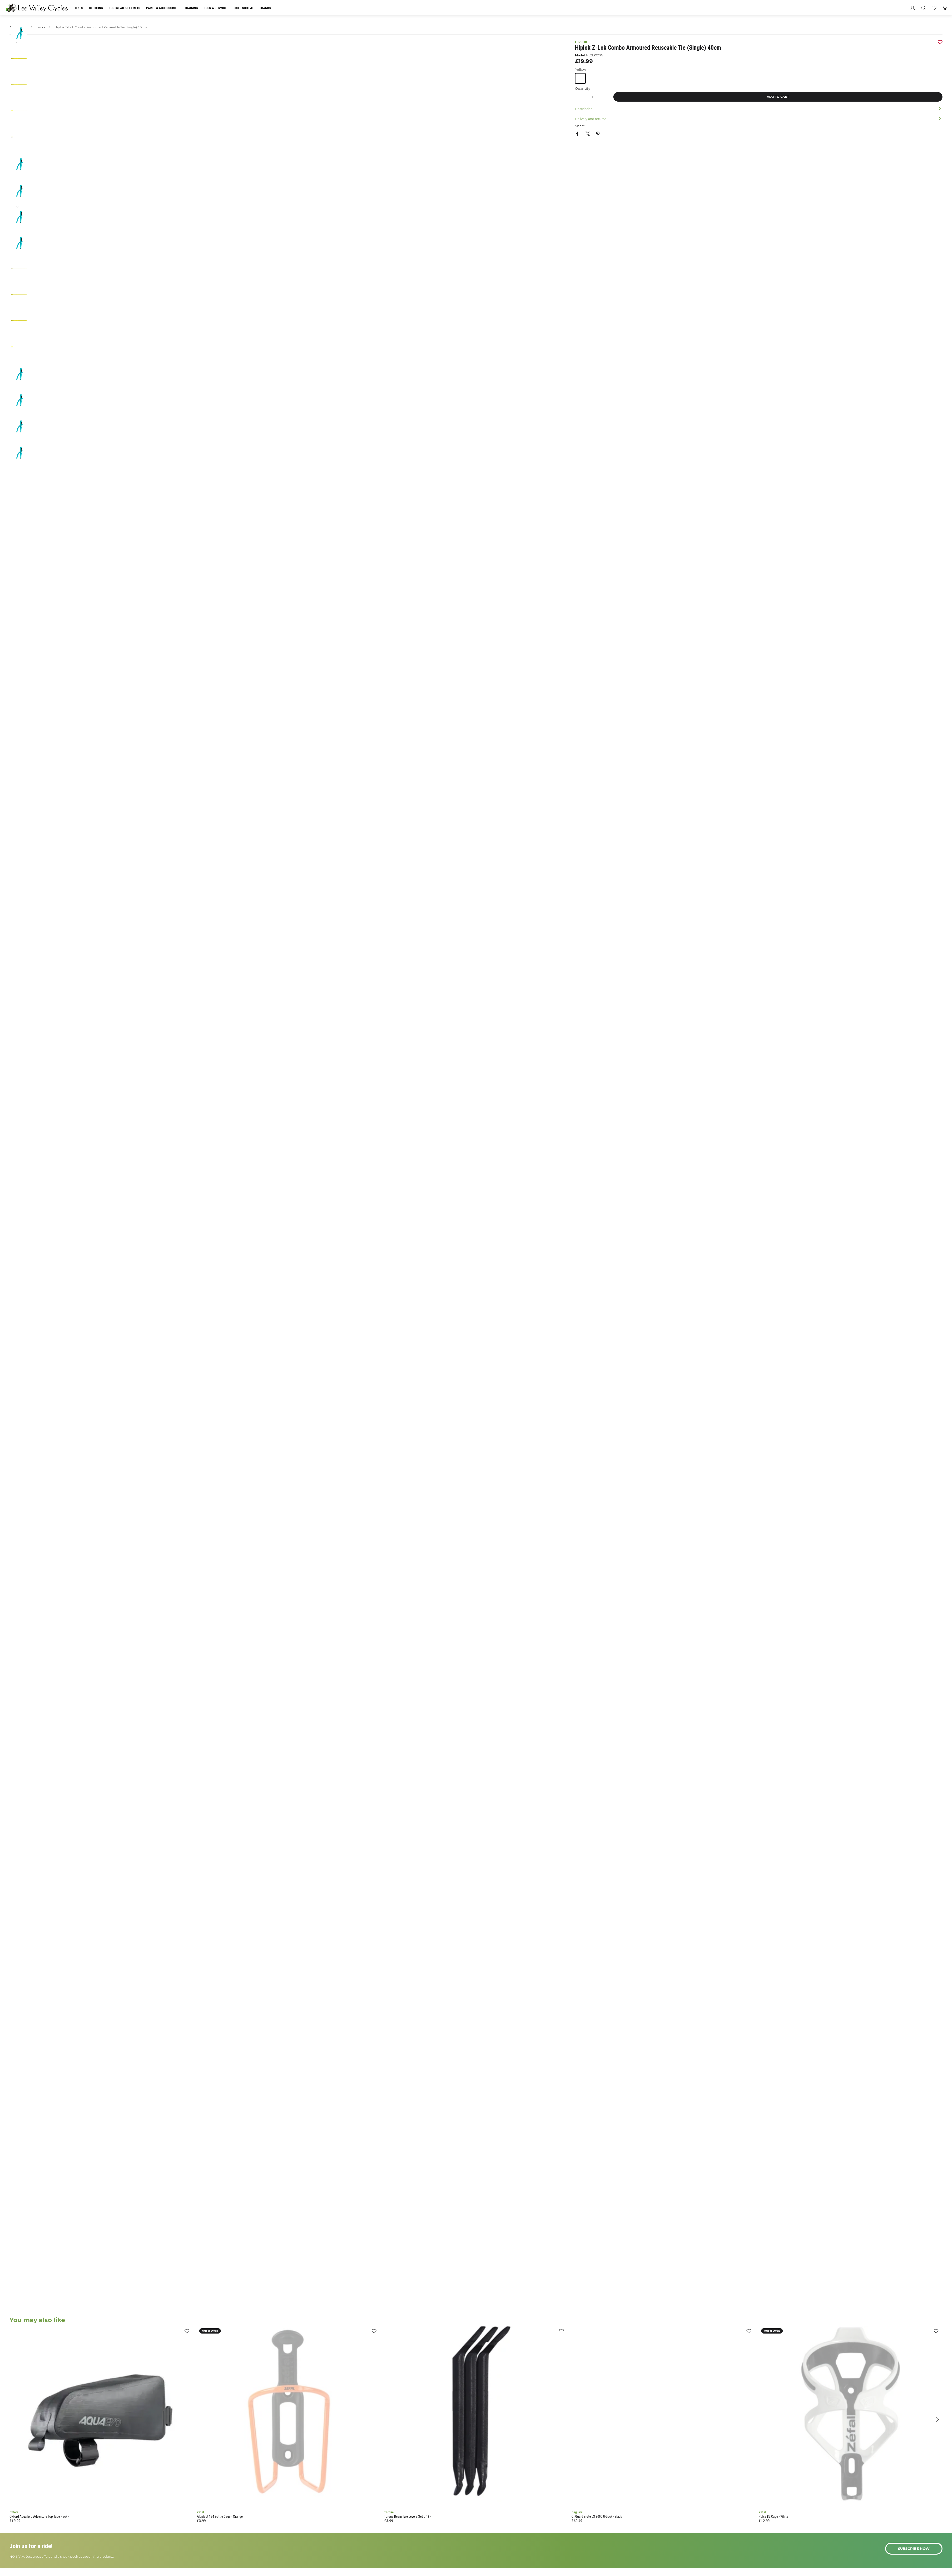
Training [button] (191, 8)
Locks (40, 27)
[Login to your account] (912, 7)
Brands (265, 8)
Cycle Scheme (243, 8)
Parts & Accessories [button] (162, 8)
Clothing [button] (96, 8)
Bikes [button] (79, 8)
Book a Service (215, 8)
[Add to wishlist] (187, 2332)
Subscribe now (914, 2548)
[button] (923, 7)
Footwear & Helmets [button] (124, 8)
